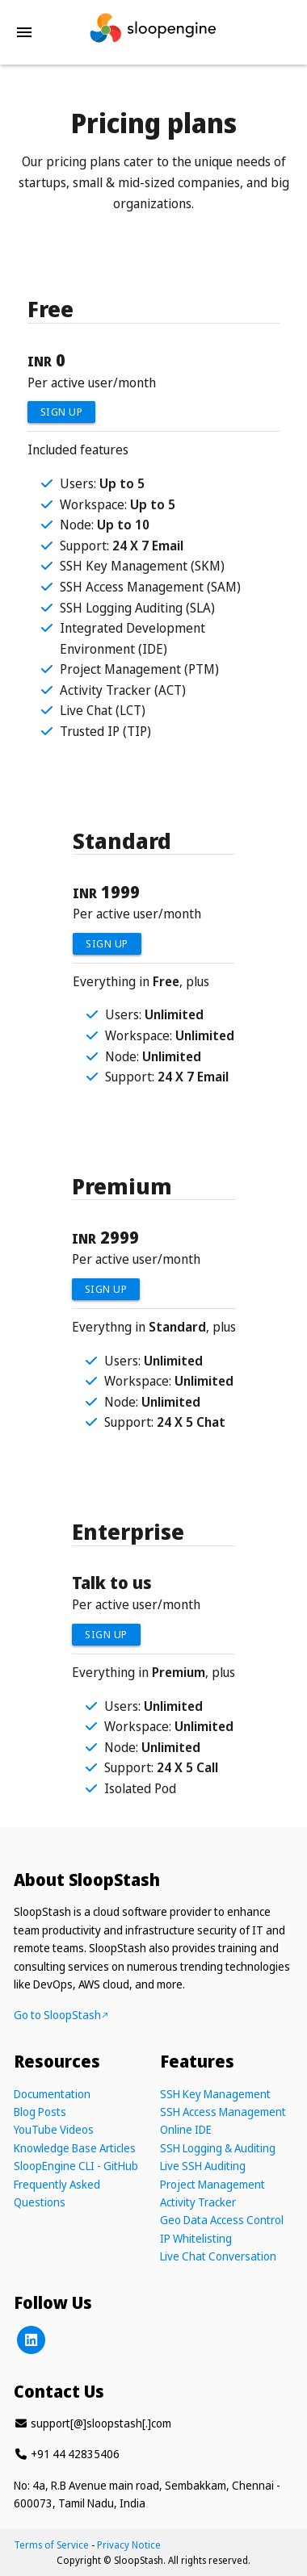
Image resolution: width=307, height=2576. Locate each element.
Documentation (52, 2093)
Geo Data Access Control (222, 2219)
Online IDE (186, 2129)
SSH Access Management (223, 2111)
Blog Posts (40, 2111)
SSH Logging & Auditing (217, 2148)
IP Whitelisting (196, 2238)
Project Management (212, 2184)
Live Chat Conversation (218, 2256)
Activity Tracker (198, 2202)
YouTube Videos (54, 2129)
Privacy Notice (129, 2545)
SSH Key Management (215, 2093)
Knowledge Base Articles (75, 2148)
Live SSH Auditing (203, 2165)
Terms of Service (51, 2545)
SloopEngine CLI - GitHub (76, 2165)
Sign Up (61, 411)
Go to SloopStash (61, 2014)
